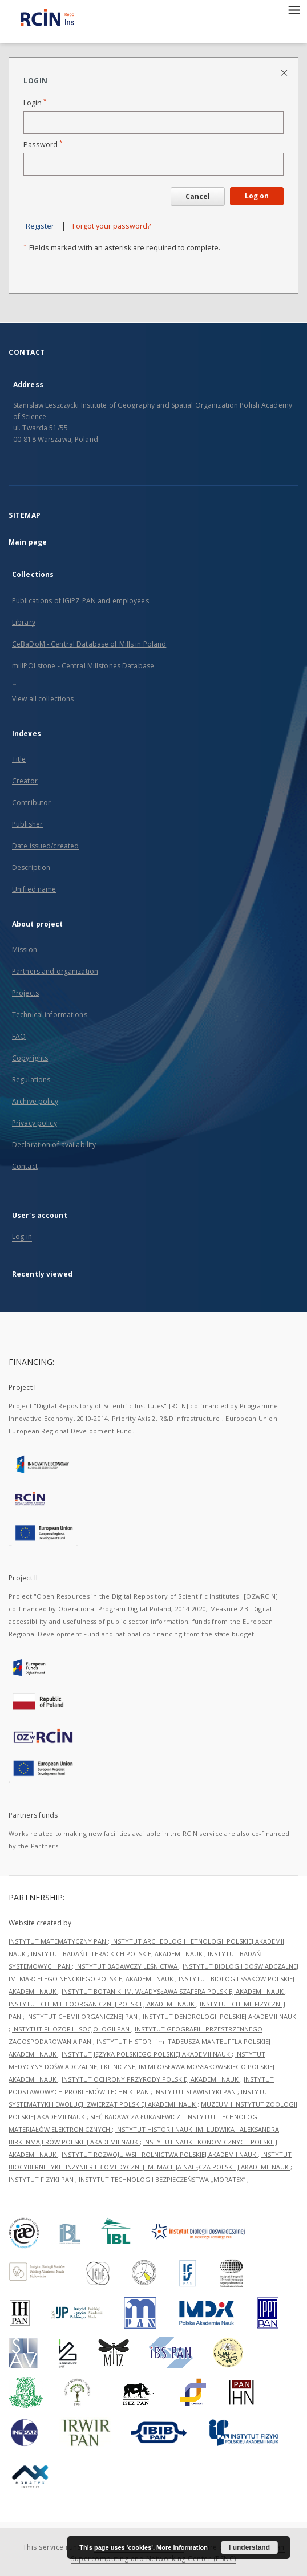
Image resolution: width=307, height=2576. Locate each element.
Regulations (31, 1079)
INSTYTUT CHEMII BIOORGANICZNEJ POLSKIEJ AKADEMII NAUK (102, 2004)
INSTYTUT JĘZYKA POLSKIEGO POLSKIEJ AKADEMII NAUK (147, 2054)
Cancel (197, 196)
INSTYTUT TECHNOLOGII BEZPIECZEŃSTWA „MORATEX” (163, 2179)
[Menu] (294, 9)
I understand (249, 2547)
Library (23, 622)
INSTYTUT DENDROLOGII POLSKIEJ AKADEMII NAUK (219, 2016)
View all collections (43, 699)
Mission (24, 949)
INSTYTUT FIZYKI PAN (42, 2179)
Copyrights (30, 1058)
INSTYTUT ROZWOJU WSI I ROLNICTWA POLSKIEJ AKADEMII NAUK (160, 2154)
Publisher (27, 824)
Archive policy (35, 1101)
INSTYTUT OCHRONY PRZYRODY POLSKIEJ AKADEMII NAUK (151, 2079)
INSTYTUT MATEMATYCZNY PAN (58, 1941)
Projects (25, 993)
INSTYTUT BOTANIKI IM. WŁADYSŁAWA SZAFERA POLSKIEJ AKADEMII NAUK (173, 1991)
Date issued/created (45, 846)
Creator (25, 781)
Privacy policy (34, 1123)
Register (40, 226)
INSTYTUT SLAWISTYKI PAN (195, 2091)
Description (31, 867)
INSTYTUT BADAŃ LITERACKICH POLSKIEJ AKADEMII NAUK (117, 1953)
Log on (257, 196)
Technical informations (49, 1014)
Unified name (34, 889)
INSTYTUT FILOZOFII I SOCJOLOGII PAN (71, 2029)
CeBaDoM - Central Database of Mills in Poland (89, 644)
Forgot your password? (111, 226)
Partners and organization (55, 971)
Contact (25, 1166)
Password (42, 144)
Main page (28, 542)
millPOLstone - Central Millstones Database (83, 666)
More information (182, 2547)
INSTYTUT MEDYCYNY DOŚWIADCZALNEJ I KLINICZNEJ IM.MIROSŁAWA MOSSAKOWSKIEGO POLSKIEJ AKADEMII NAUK (141, 2066)
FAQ (19, 1036)
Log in (22, 1236)
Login (34, 103)
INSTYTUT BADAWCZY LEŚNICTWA (127, 1966)
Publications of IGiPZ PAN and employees (80, 601)
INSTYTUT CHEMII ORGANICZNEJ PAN (82, 2016)
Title (19, 759)
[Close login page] (285, 72)
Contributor (31, 802)
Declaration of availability (54, 1144)
